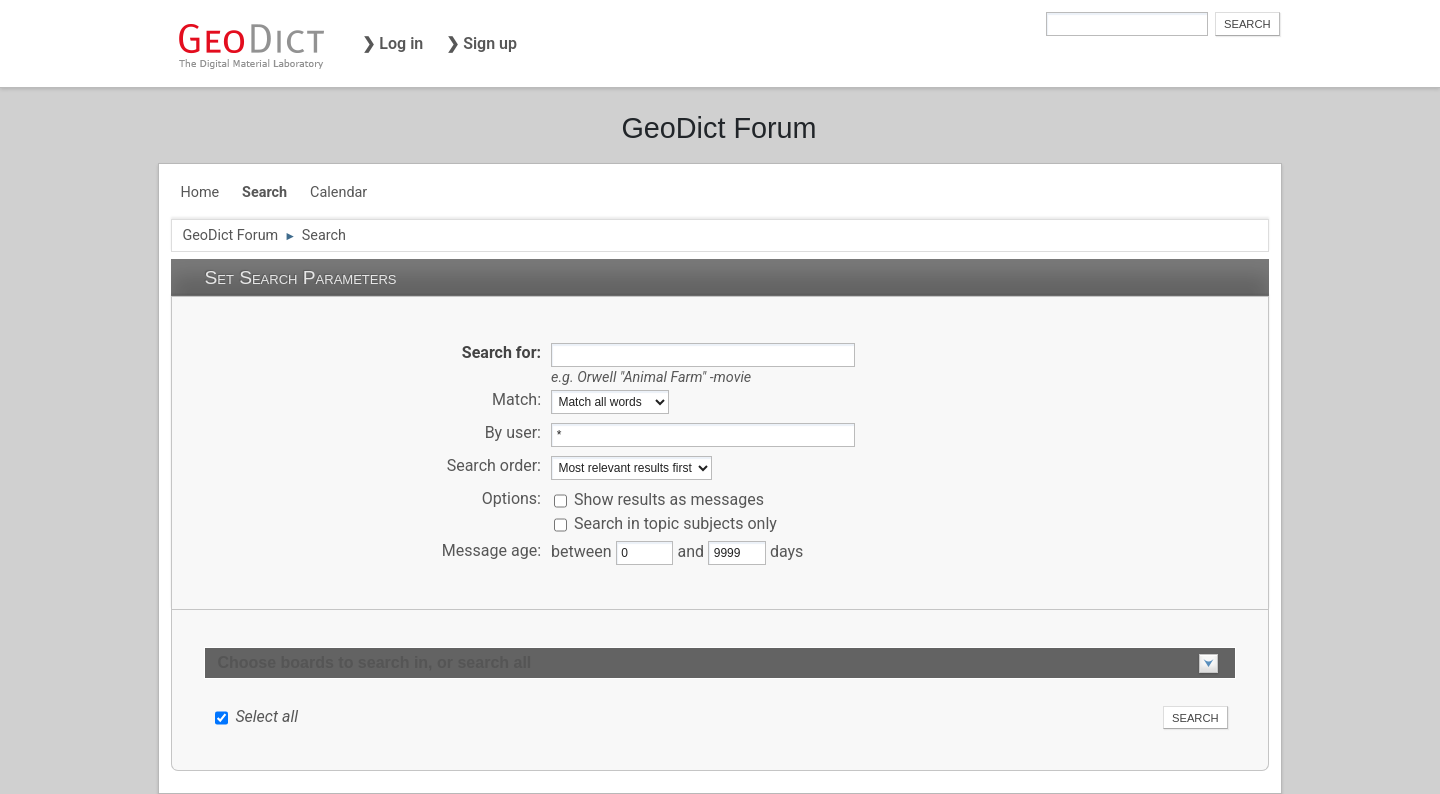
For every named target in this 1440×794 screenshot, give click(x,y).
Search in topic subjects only (675, 523)
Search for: (501, 352)
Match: (516, 399)
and (692, 551)
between (583, 551)
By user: (513, 432)
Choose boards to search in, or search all (374, 662)
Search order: (494, 465)
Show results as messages (669, 499)
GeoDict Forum (718, 128)
